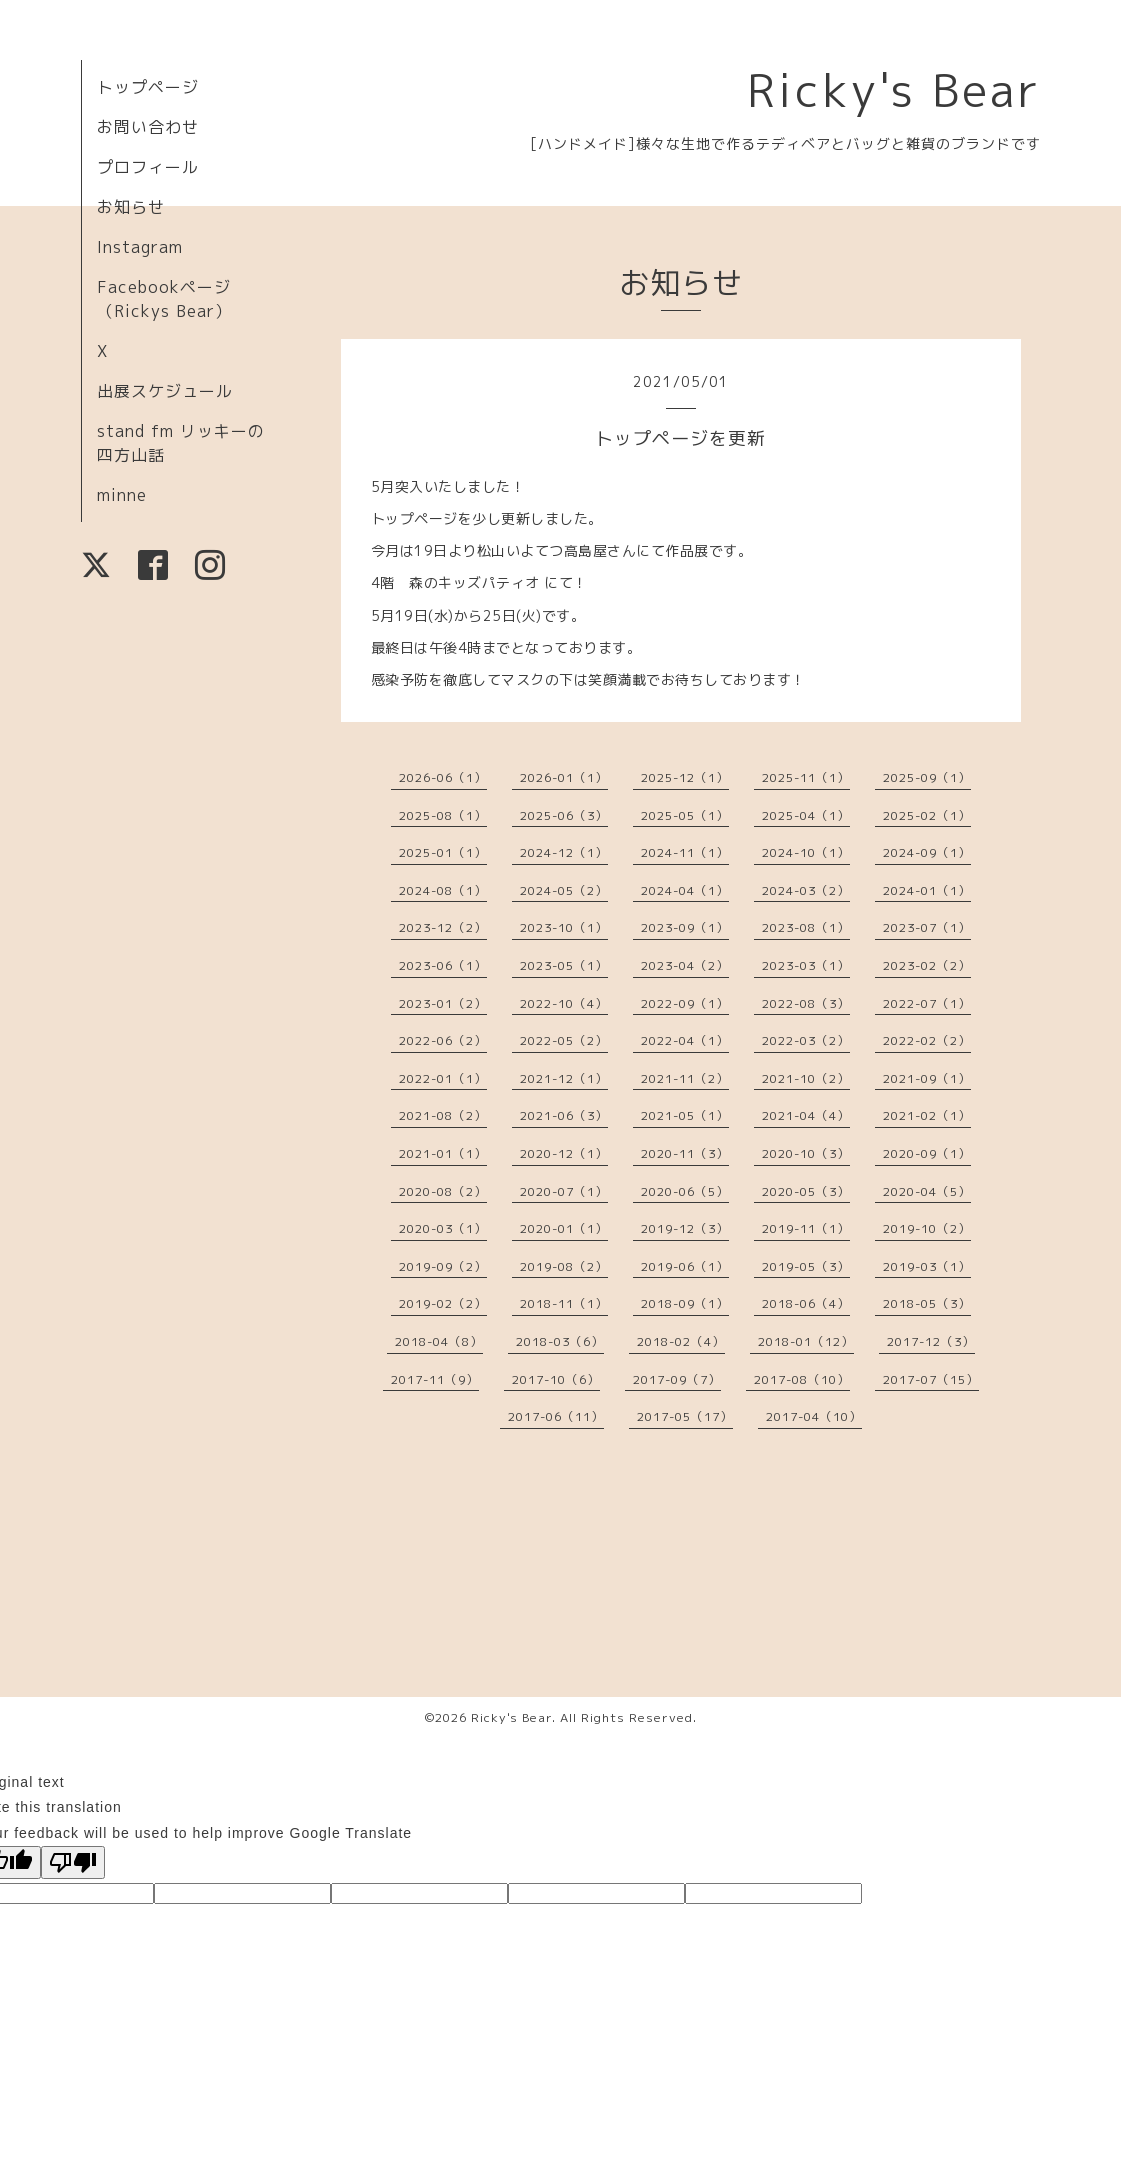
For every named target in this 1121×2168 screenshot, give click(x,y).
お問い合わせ (148, 127)
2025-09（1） (927, 777)
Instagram (140, 247)
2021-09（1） (927, 1078)
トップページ (148, 87)
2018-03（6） (560, 1341)
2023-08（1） (806, 927)
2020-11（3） (685, 1153)
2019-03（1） (927, 1266)
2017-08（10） (802, 1379)
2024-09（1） (927, 852)
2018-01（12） (806, 1341)
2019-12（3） (685, 1228)
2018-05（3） (927, 1303)
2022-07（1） (927, 1003)
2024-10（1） (806, 852)
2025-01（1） (443, 852)
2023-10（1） (564, 927)
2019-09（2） (443, 1266)
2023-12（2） (443, 927)
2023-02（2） (927, 965)
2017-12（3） (931, 1341)
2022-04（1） (685, 1040)
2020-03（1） (443, 1228)
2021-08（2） (443, 1115)
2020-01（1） (564, 1228)
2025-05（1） (685, 815)
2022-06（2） (443, 1040)
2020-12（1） (564, 1153)
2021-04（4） (806, 1115)
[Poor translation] (73, 1862)
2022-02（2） (927, 1040)
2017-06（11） (556, 1416)
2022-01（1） (443, 1078)
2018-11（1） (564, 1303)
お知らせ (131, 207)
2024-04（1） (685, 890)
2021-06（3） (564, 1115)
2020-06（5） (685, 1191)
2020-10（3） (806, 1153)
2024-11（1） (685, 852)
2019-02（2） (443, 1303)
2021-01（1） (443, 1153)
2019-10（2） (927, 1228)
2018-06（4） (806, 1303)
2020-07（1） (564, 1191)
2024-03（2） (806, 890)
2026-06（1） (443, 777)
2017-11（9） (435, 1379)
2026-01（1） (564, 777)
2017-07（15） (931, 1379)
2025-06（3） (564, 815)
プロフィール (148, 167)
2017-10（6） (556, 1379)
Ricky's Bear (894, 90)
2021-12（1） (564, 1078)
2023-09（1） (685, 927)
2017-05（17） (685, 1416)
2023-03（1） (806, 965)
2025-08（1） (443, 815)
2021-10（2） (806, 1078)
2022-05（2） (564, 1040)
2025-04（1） (806, 815)
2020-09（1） (927, 1153)
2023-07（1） (927, 927)
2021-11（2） (685, 1078)
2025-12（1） (685, 777)
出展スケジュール (165, 391)
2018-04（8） (439, 1341)
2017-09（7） (677, 1379)
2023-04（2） (685, 965)
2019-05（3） (806, 1266)
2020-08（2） (443, 1191)
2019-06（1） (685, 1266)
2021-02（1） (927, 1115)
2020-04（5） (927, 1191)
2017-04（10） (814, 1416)
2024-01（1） (927, 890)
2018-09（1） (685, 1303)
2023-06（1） (443, 965)
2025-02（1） (927, 815)
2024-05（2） (564, 890)
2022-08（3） (806, 1003)
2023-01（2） (443, 1003)
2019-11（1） (806, 1228)
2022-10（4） (564, 1003)
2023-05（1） (564, 965)
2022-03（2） (806, 1040)
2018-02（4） (681, 1341)
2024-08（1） (443, 890)
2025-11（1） (806, 777)
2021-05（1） (685, 1115)
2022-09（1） (685, 1003)
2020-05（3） (806, 1191)
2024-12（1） (564, 852)
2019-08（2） (564, 1266)
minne (122, 495)
